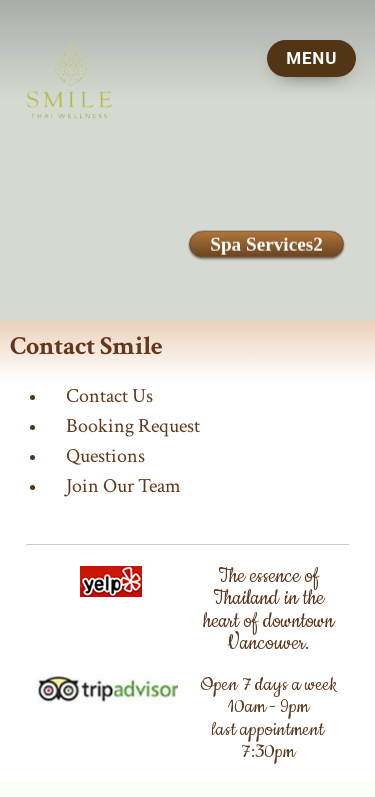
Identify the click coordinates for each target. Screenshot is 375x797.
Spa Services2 (266, 244)
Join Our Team (123, 486)
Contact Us (109, 396)
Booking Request (133, 426)
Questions (105, 456)
